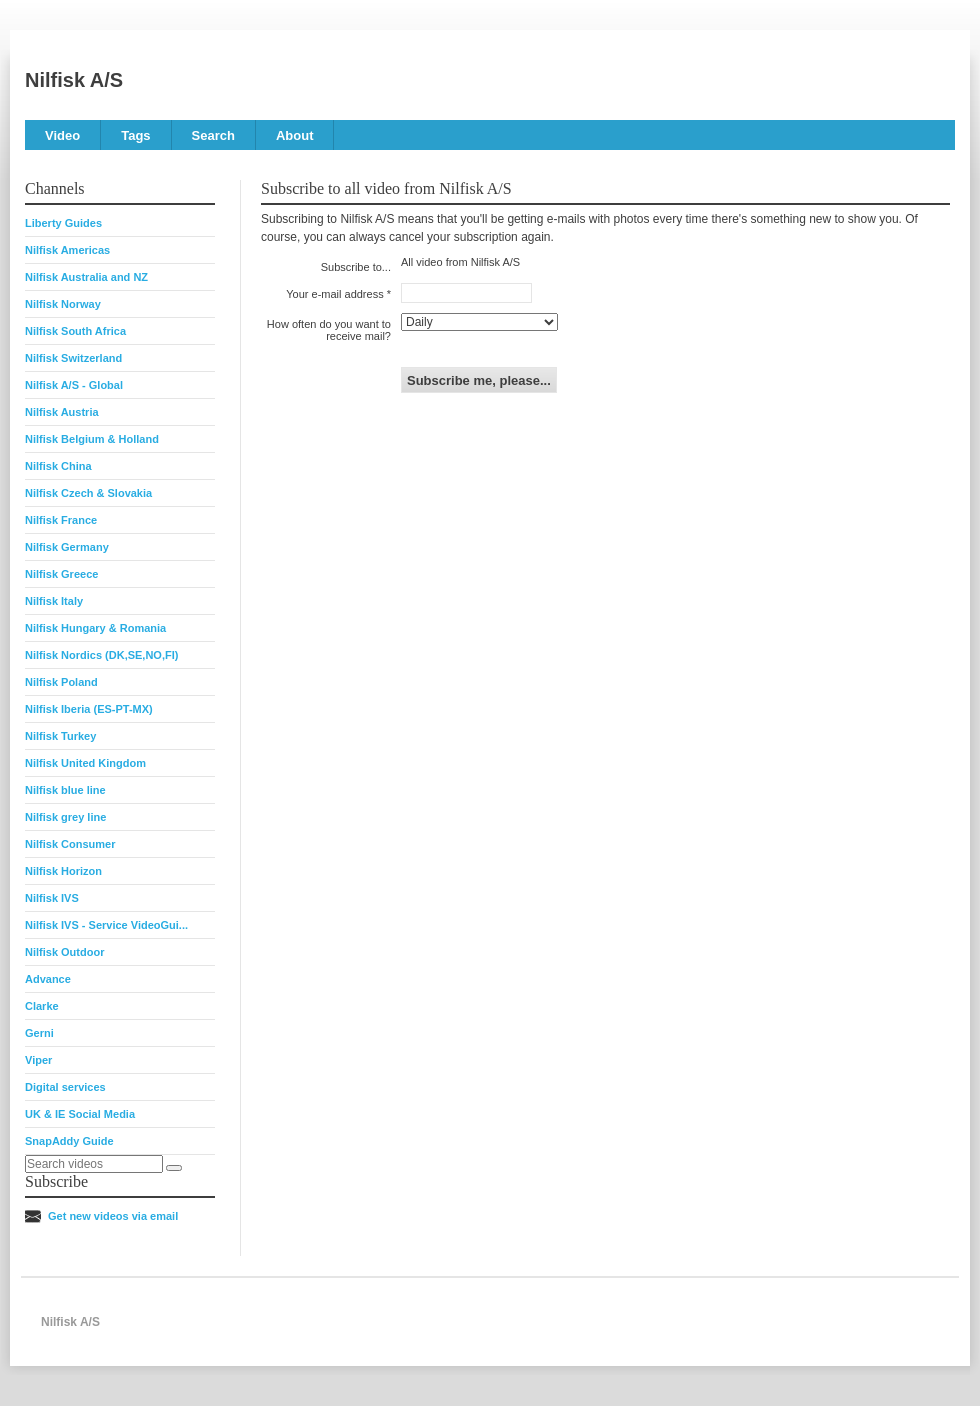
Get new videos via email (113, 1216)
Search (213, 135)
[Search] (174, 1168)
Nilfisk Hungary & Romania (95, 628)
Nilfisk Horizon (63, 871)
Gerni (39, 1033)
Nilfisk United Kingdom (85, 763)
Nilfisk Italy (54, 601)
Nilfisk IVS (52, 898)
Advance (48, 979)
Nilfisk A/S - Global (74, 385)
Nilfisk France (61, 520)
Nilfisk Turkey (60, 736)
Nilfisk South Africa (75, 331)
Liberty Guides (63, 223)
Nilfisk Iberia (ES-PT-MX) (89, 709)
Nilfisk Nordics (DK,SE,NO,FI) (101, 655)
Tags (135, 135)
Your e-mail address (334, 294)
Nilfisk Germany (67, 547)
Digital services (65, 1087)
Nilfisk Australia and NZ (86, 277)
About (295, 135)
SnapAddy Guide (69, 1141)
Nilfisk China (58, 466)
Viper (38, 1060)
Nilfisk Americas (67, 250)
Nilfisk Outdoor (64, 952)
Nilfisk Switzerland (73, 358)
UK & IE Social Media (80, 1114)
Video (62, 135)
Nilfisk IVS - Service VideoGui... (106, 925)
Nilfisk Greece (61, 574)
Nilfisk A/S (74, 80)
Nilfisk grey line (65, 817)
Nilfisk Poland (61, 682)
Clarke (42, 1006)
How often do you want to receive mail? (329, 330)
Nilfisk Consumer (70, 844)
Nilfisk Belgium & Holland (92, 439)
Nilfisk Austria (62, 412)
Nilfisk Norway (63, 304)
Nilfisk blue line (65, 790)
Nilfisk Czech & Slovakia (88, 493)
